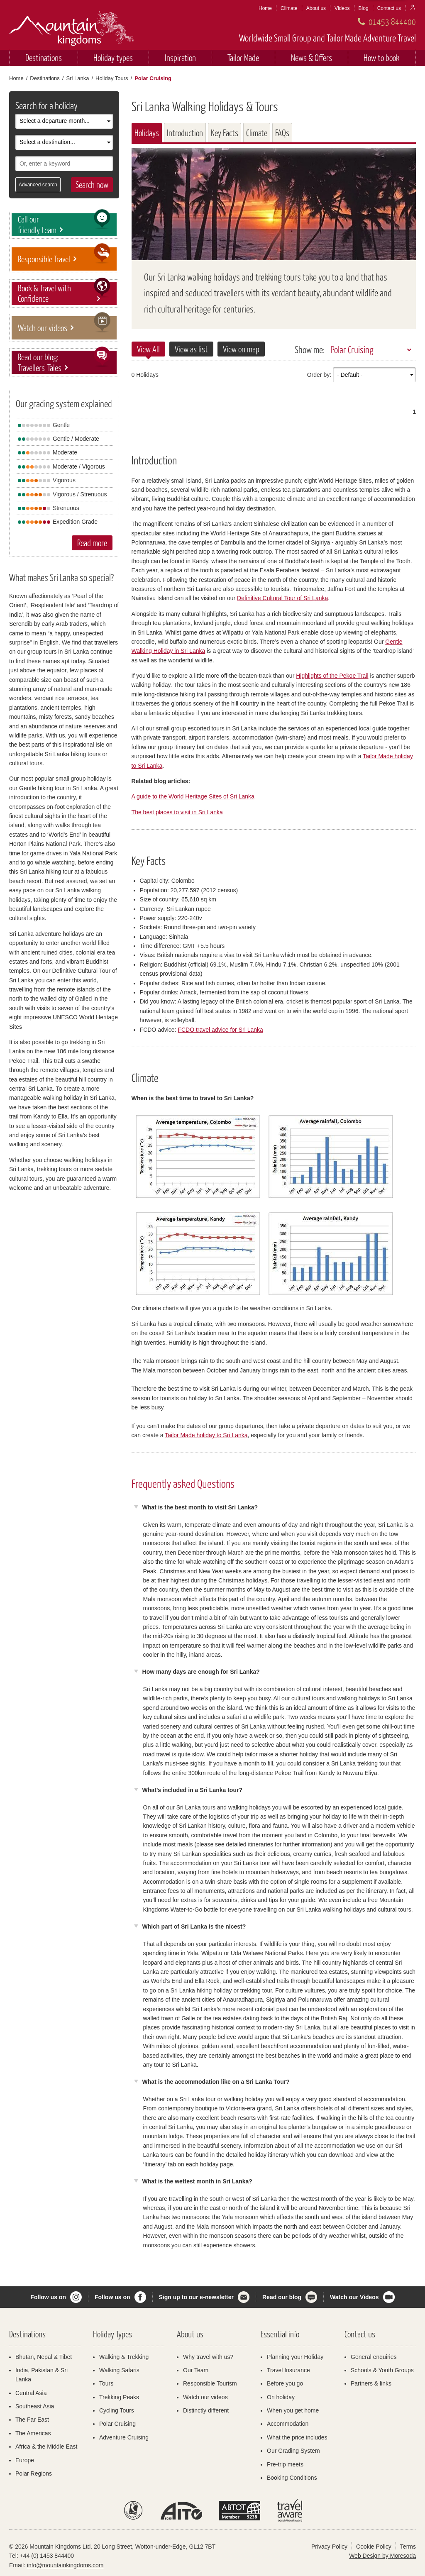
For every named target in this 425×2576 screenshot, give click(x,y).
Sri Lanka (77, 78)
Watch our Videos (354, 2297)
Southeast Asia (34, 2406)
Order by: (319, 374)
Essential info (280, 2334)
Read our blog (281, 2297)
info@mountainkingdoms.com (65, 2565)
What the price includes (297, 2437)
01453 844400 (392, 21)
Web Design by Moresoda (382, 2555)
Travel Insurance (288, 2370)
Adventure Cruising (124, 2437)
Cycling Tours (116, 2410)
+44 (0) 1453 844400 (47, 2555)
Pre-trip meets (285, 2464)
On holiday (281, 2397)
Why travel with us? (208, 2357)
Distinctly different (206, 2410)
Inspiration (180, 57)
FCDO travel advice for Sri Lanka (220, 1029)
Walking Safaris (119, 2370)
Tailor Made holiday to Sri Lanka (206, 1435)
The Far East (32, 2419)
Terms (408, 2546)
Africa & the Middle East (46, 2446)
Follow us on (48, 2297)
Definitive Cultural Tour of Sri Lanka (282, 598)
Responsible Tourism (210, 2383)
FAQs (282, 132)
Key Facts (224, 132)
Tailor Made (243, 57)
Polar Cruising (352, 349)
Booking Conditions (292, 2477)
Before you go (285, 2383)
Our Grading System (293, 2450)
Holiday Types (112, 2334)
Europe (24, 2460)
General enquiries (374, 2357)
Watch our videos (205, 2397)
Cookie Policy (373, 2546)
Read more (92, 542)
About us (316, 8)
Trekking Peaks (119, 2397)
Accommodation (287, 2423)
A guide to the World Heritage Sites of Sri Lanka (193, 796)
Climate (289, 8)
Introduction (185, 132)
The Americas (33, 2433)
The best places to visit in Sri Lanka (177, 812)
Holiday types (113, 57)
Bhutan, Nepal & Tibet (43, 2357)
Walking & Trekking (124, 2357)
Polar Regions (33, 2473)
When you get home (293, 2410)
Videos (342, 8)
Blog (364, 8)
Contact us (389, 8)
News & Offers (311, 57)
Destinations (43, 57)
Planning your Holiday (295, 2357)
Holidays (146, 132)
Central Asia (30, 2393)
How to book (382, 57)
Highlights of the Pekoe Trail (332, 675)
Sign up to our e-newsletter (196, 2297)
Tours (106, 2383)
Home (265, 8)
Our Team (195, 2370)
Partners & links (371, 2383)
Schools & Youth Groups (382, 2370)
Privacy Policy (329, 2546)
